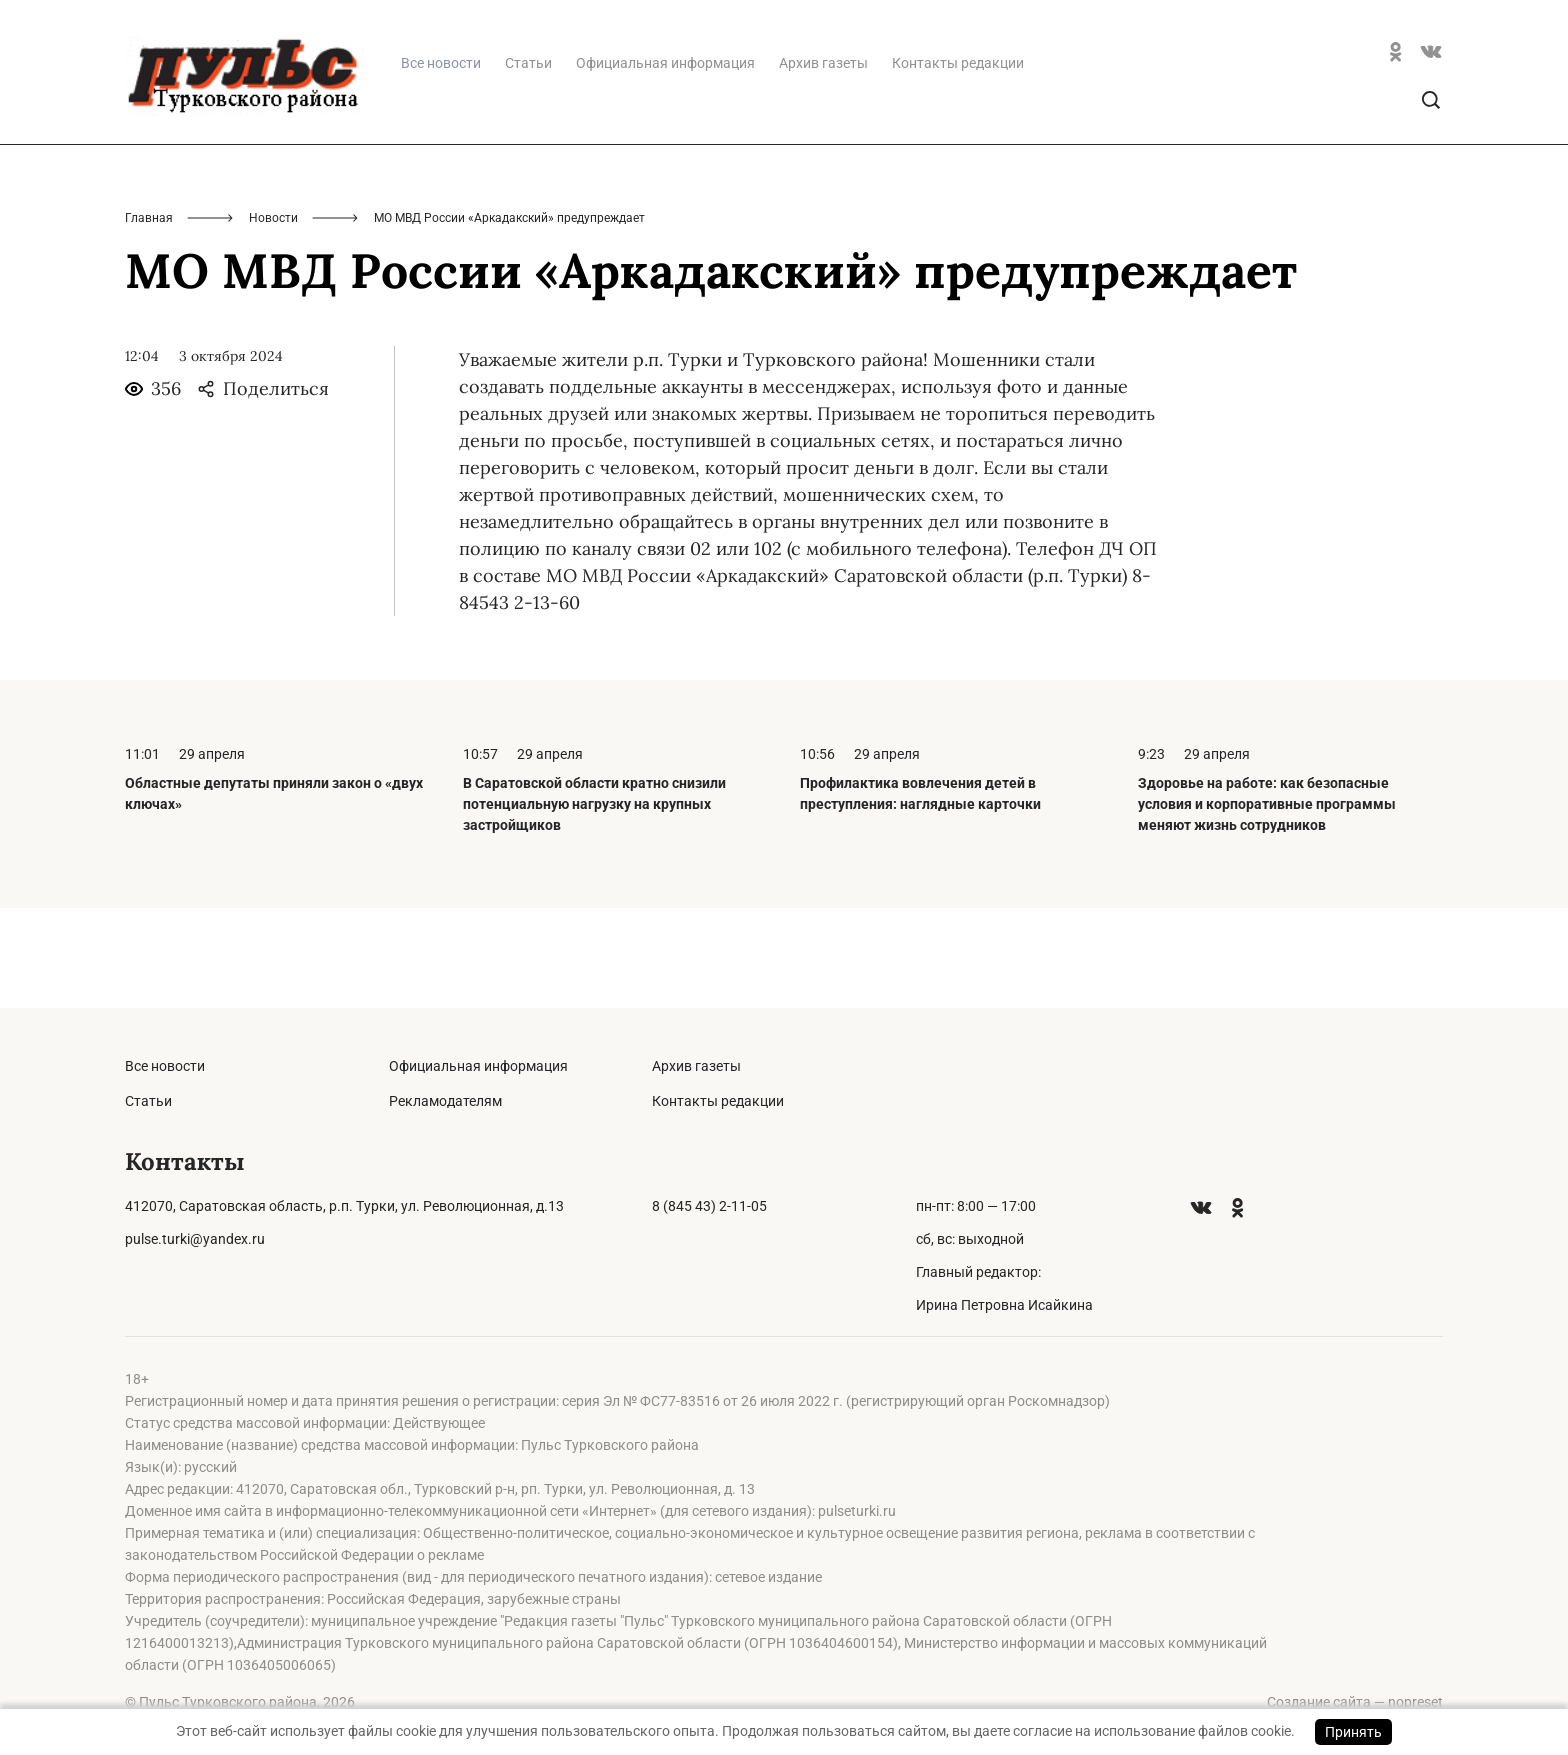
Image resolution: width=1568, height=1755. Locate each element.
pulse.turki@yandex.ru (195, 1239)
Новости (273, 318)
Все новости (165, 1066)
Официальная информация (665, 163)
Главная (149, 318)
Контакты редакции (958, 163)
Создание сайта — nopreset (1355, 1702)
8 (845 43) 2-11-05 (709, 1206)
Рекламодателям (445, 1101)
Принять (1353, 1732)
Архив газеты (823, 163)
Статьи (528, 163)
